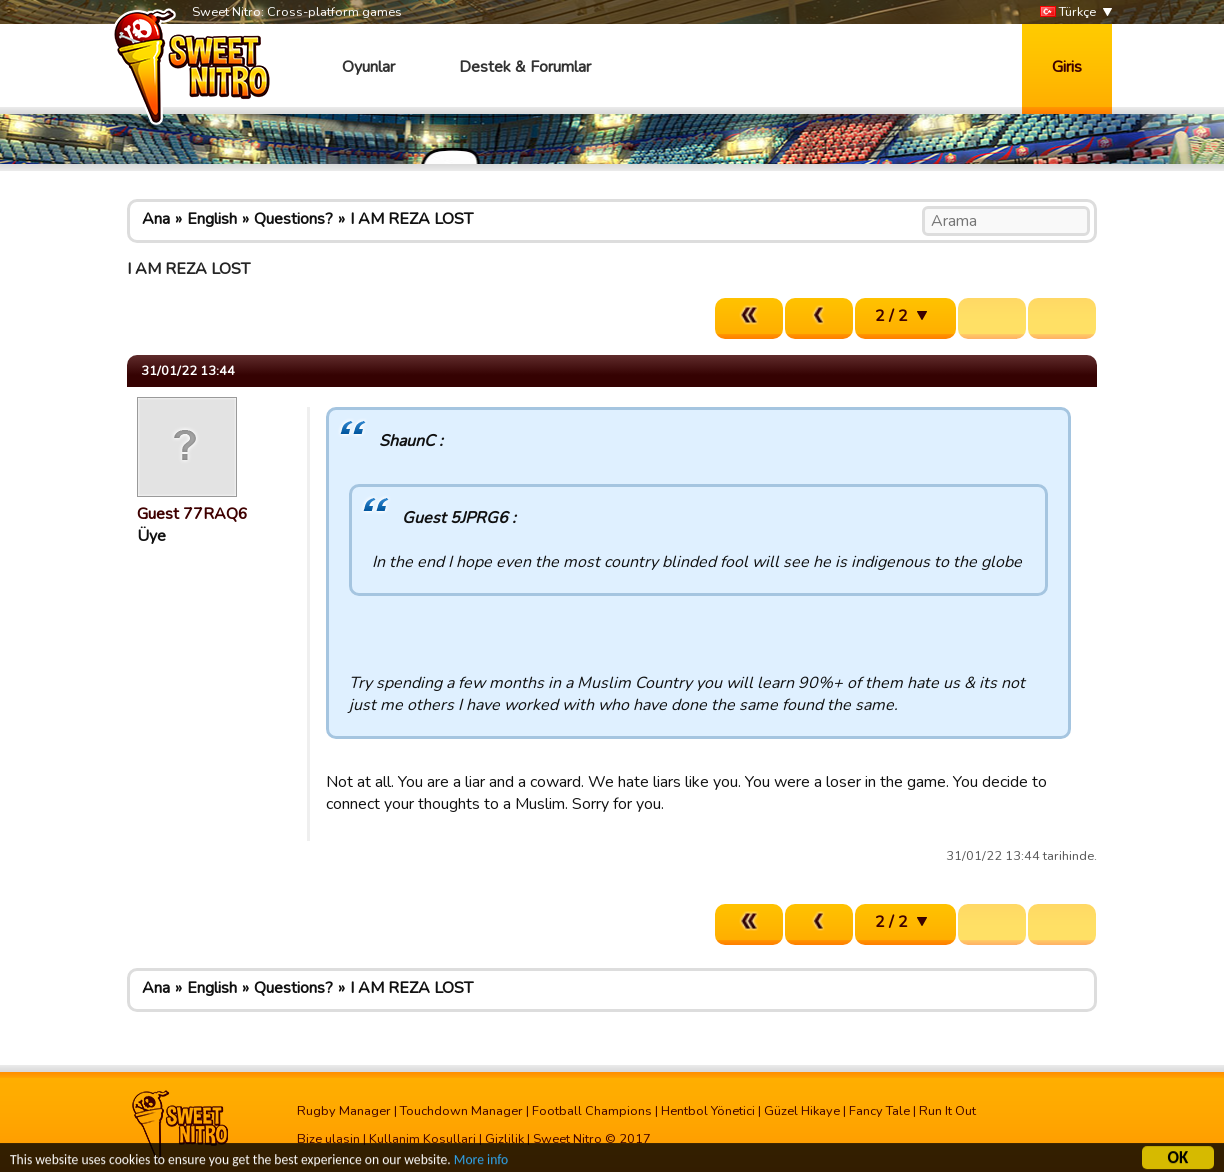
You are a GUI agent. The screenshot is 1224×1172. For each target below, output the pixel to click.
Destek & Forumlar (525, 67)
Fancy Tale (879, 1111)
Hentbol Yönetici (708, 1111)
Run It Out (947, 1111)
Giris (1067, 67)
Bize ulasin (328, 1139)
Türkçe (1068, 12)
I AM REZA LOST (411, 219)
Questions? (293, 219)
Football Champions (592, 1111)
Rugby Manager (344, 1111)
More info (481, 1162)
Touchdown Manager (461, 1111)
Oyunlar (368, 67)
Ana (156, 219)
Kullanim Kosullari (422, 1139)
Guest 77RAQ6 (192, 514)
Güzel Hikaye (802, 1111)
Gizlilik (504, 1139)
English (212, 219)
